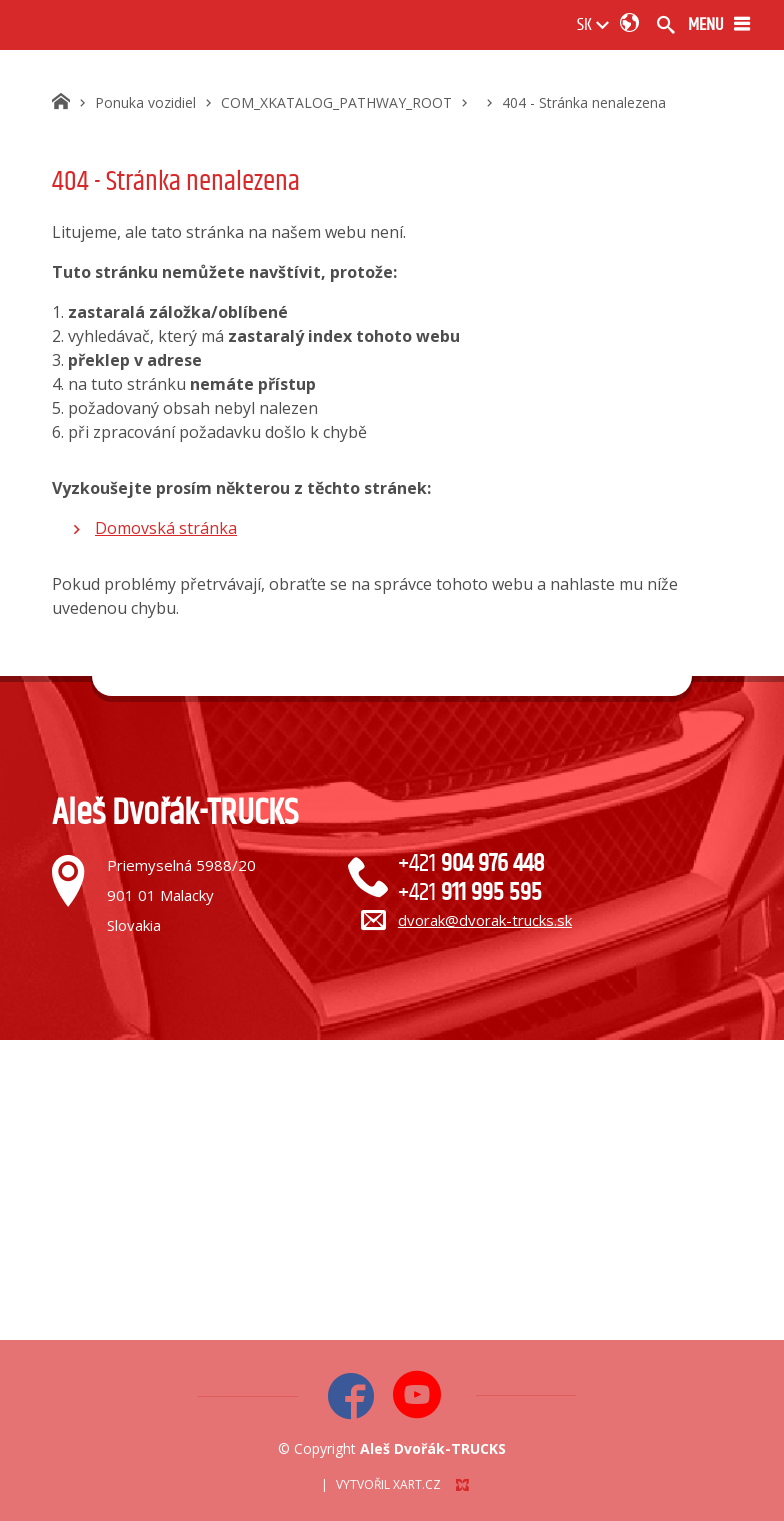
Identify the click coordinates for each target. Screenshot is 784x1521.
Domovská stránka (166, 528)
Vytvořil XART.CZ (388, 1484)
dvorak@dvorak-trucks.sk (485, 920)
